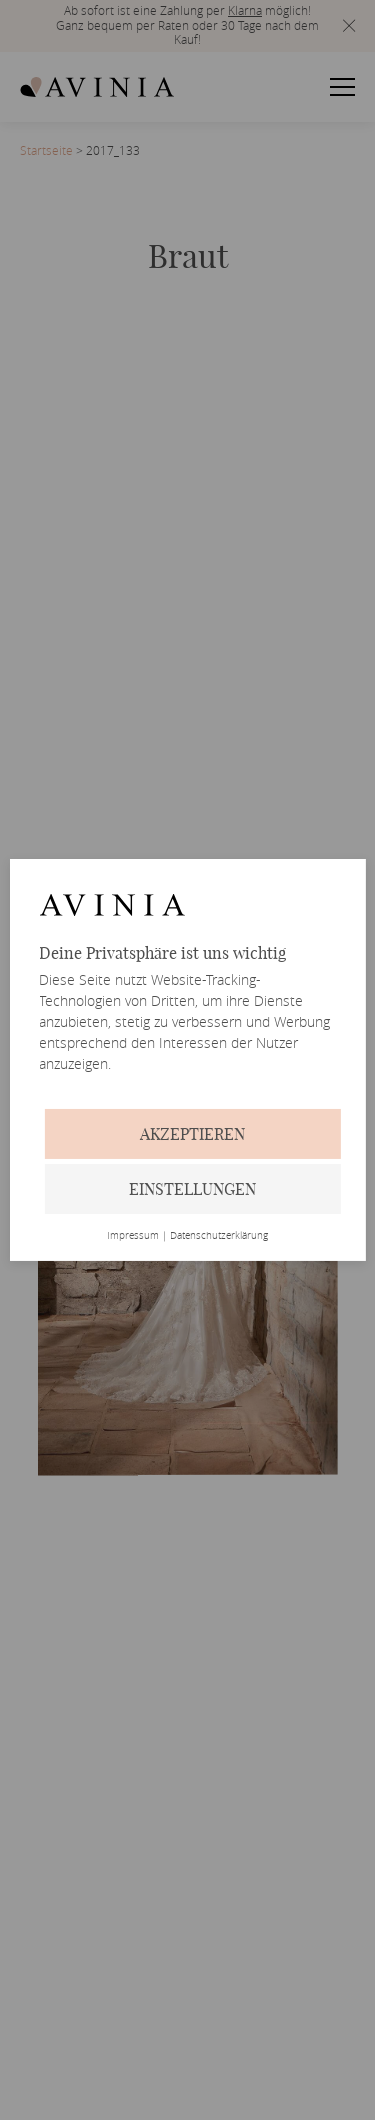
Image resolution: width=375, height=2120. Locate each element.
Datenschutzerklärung (219, 1236)
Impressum (133, 1236)
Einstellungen (192, 1189)
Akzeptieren (192, 1134)
